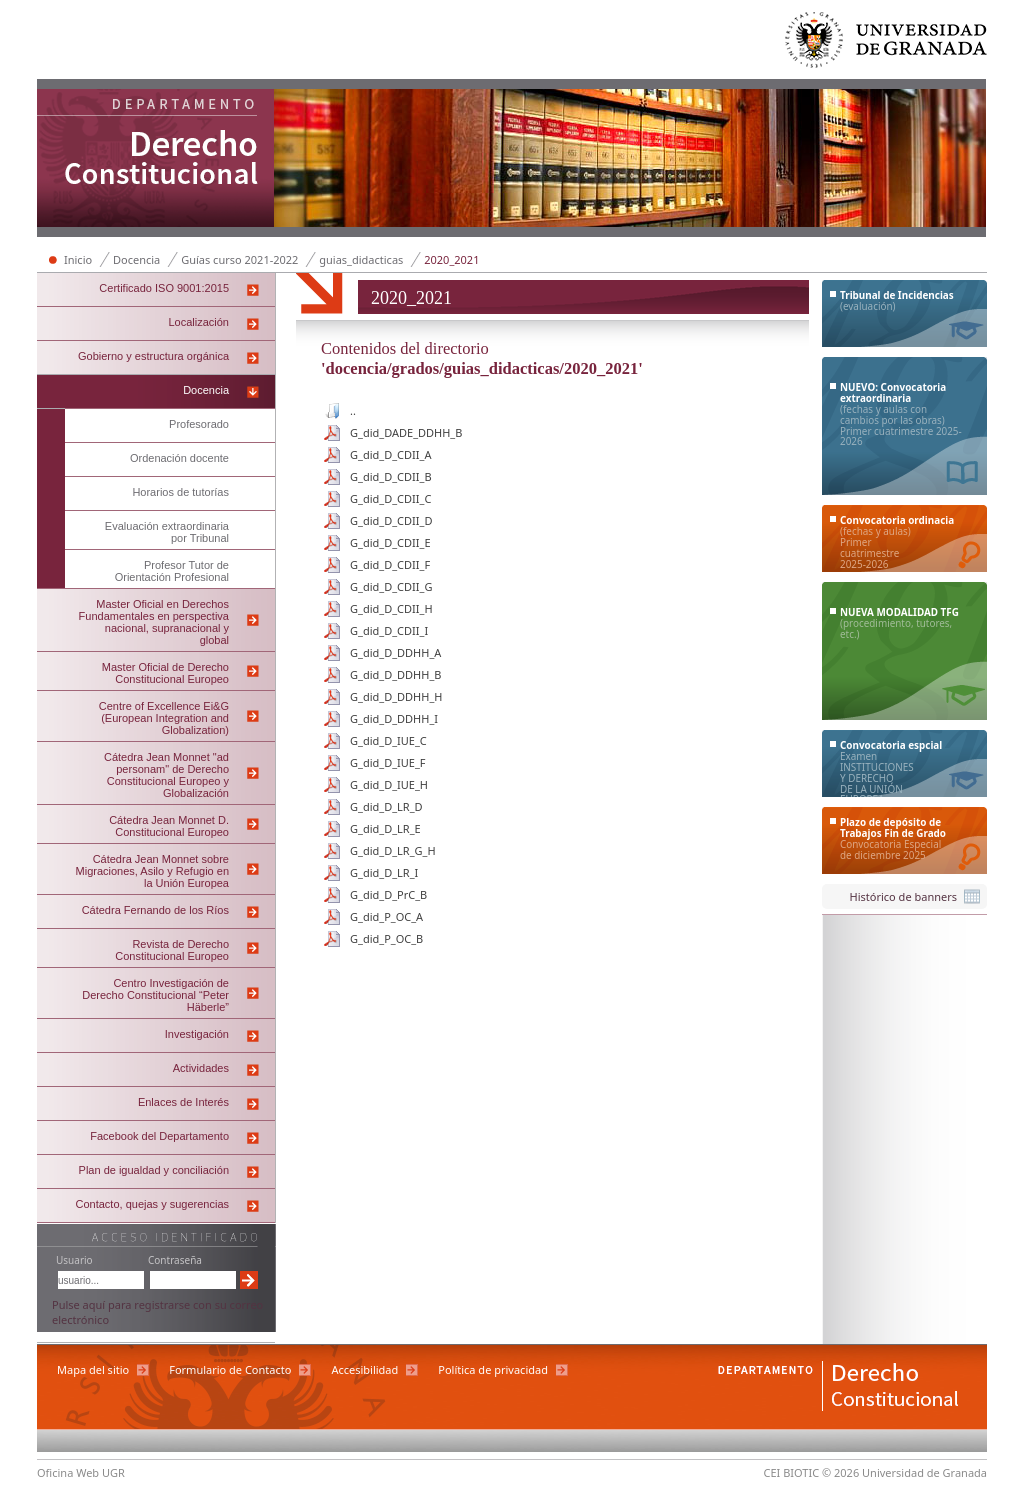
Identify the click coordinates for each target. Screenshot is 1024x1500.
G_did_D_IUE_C (388, 740)
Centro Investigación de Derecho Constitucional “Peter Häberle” (155, 995)
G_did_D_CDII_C (390, 498)
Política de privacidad (493, 1369)
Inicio (78, 259)
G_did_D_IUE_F (388, 762)
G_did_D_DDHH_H (396, 696)
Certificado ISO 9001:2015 (164, 288)
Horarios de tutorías (180, 492)
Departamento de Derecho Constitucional (156, 160)
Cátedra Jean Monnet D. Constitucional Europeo (169, 826)
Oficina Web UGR (81, 1472)
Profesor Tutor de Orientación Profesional (172, 571)
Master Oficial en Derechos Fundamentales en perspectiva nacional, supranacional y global (154, 622)
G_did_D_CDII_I (389, 630)
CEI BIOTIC (792, 1472)
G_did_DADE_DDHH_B (406, 432)
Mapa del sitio (93, 1369)
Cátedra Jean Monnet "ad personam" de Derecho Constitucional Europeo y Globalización (166, 775)
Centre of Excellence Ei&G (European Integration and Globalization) (164, 718)
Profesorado (199, 424)
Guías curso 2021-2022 (239, 259)
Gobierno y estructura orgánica (153, 356)
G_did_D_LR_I (384, 872)
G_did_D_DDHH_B (395, 674)
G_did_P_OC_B (386, 938)
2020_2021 (451, 259)
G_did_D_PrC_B (388, 894)
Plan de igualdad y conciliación (154, 1170)
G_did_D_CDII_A (390, 454)
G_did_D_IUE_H (389, 784)
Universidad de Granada (887, 44)
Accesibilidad (364, 1369)
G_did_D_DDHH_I (394, 718)
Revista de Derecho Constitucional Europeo (172, 950)
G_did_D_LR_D (386, 806)
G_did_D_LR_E (385, 828)
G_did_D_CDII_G (391, 586)
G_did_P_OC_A (386, 916)
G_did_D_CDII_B (391, 476)
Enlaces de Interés (183, 1102)
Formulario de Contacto (230, 1369)
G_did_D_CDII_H (391, 608)
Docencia (136, 259)
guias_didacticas (361, 259)
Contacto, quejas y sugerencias (152, 1204)
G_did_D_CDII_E (390, 542)
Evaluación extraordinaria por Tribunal (167, 532)
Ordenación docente (179, 458)
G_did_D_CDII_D (391, 520)
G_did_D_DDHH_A (395, 652)
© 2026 (840, 1472)
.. (353, 410)
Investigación (197, 1034)
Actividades (201, 1068)
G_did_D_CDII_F (390, 564)
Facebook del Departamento (159, 1136)
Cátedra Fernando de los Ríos (155, 910)
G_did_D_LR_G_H (393, 850)
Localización (198, 322)
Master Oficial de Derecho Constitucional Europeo (165, 673)
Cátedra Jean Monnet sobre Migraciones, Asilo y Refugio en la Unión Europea (152, 871)
